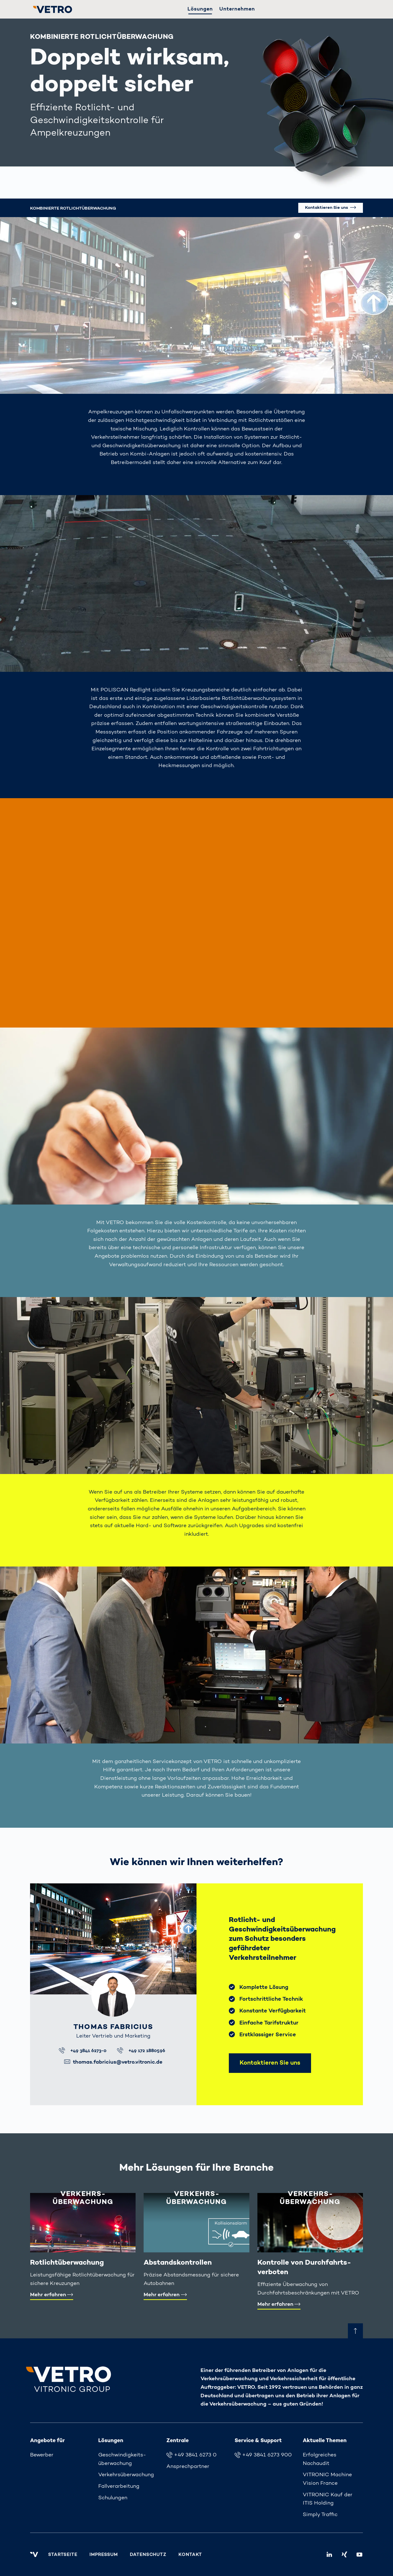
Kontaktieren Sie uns (270, 2063)
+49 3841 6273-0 (87, 2050)
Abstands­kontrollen (178, 2262)
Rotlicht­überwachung (67, 2262)
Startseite (62, 2555)
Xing (346, 2553)
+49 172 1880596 (147, 2050)
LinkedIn (331, 2553)
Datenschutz (148, 2555)
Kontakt (190, 2555)
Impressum (103, 2555)
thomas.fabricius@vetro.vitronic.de (117, 2062)
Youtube (361, 2553)
